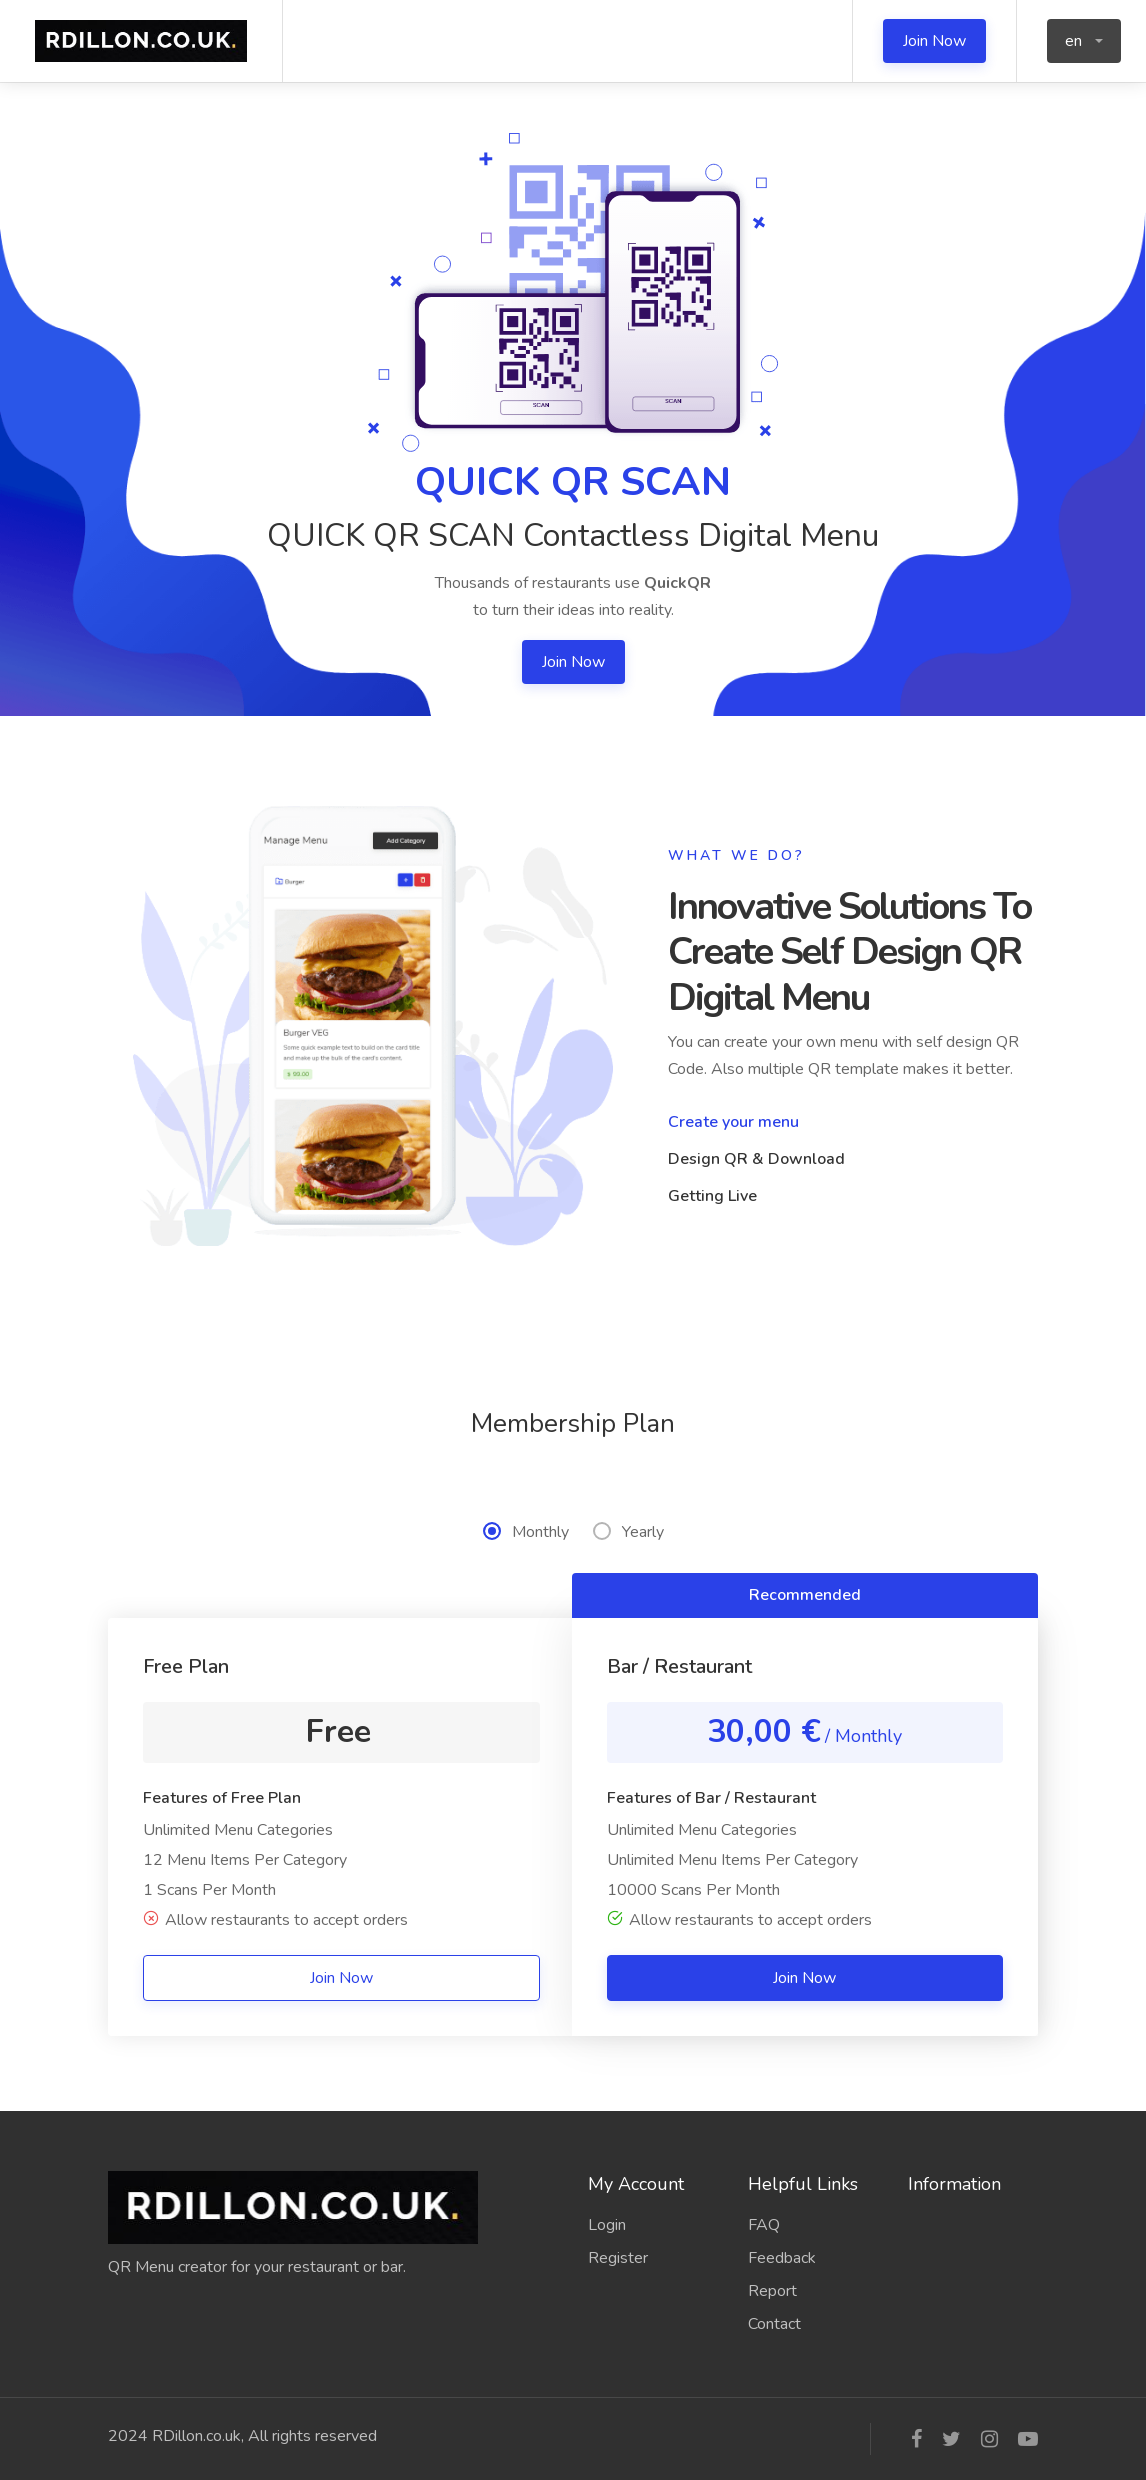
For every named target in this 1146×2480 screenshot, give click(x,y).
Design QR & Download (756, 1159)
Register (618, 2258)
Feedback (782, 2258)
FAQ (764, 2225)
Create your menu (733, 1122)
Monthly (526, 1532)
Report (772, 2291)
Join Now (934, 41)
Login (607, 2225)
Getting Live (712, 1196)
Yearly (628, 1532)
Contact (774, 2324)
